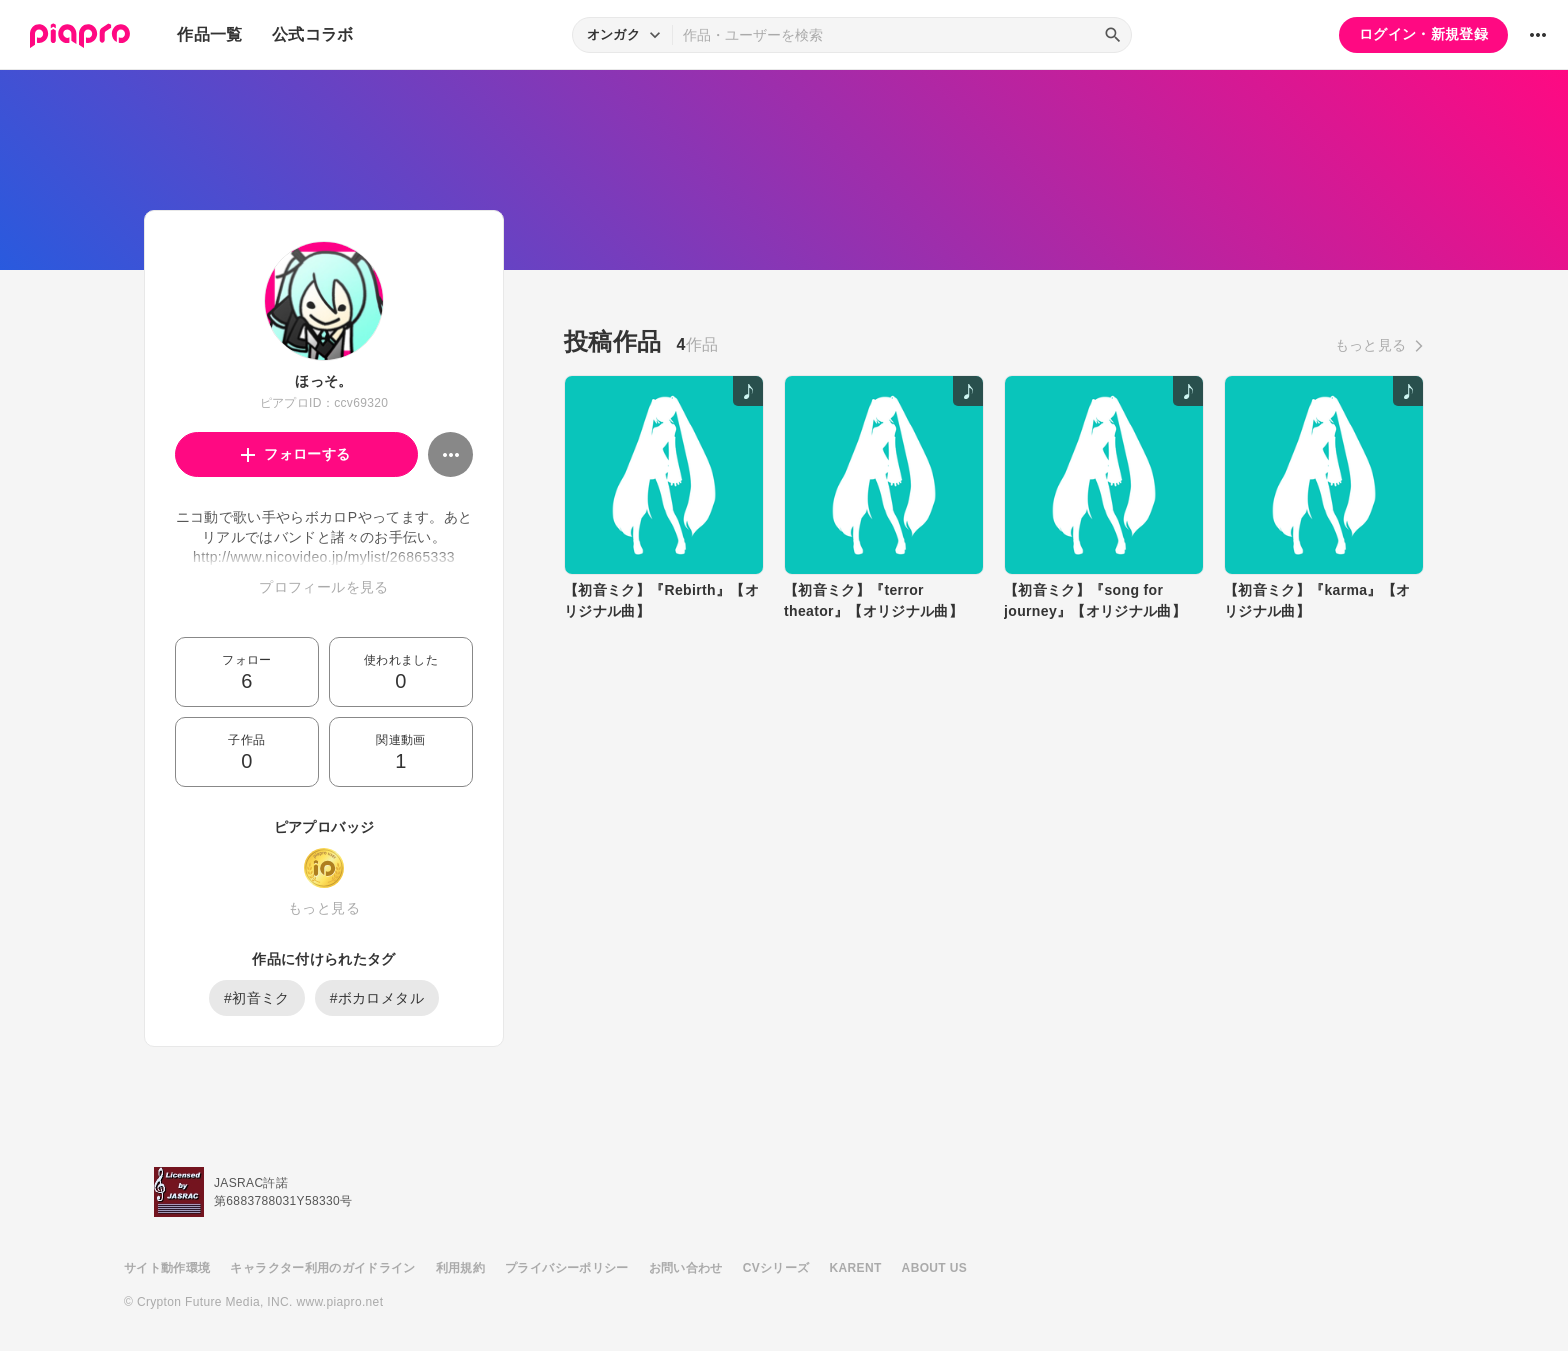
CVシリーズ (776, 1268)
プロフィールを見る (323, 587)
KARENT (856, 1268)
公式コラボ (313, 34)
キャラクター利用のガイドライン (322, 1268)
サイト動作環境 (167, 1268)
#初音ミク (257, 998)
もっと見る (324, 908)
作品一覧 (209, 34)
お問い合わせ (686, 1268)
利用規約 (460, 1268)
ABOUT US (934, 1268)
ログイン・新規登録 (1423, 34)
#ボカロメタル (377, 998)
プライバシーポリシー (567, 1268)
